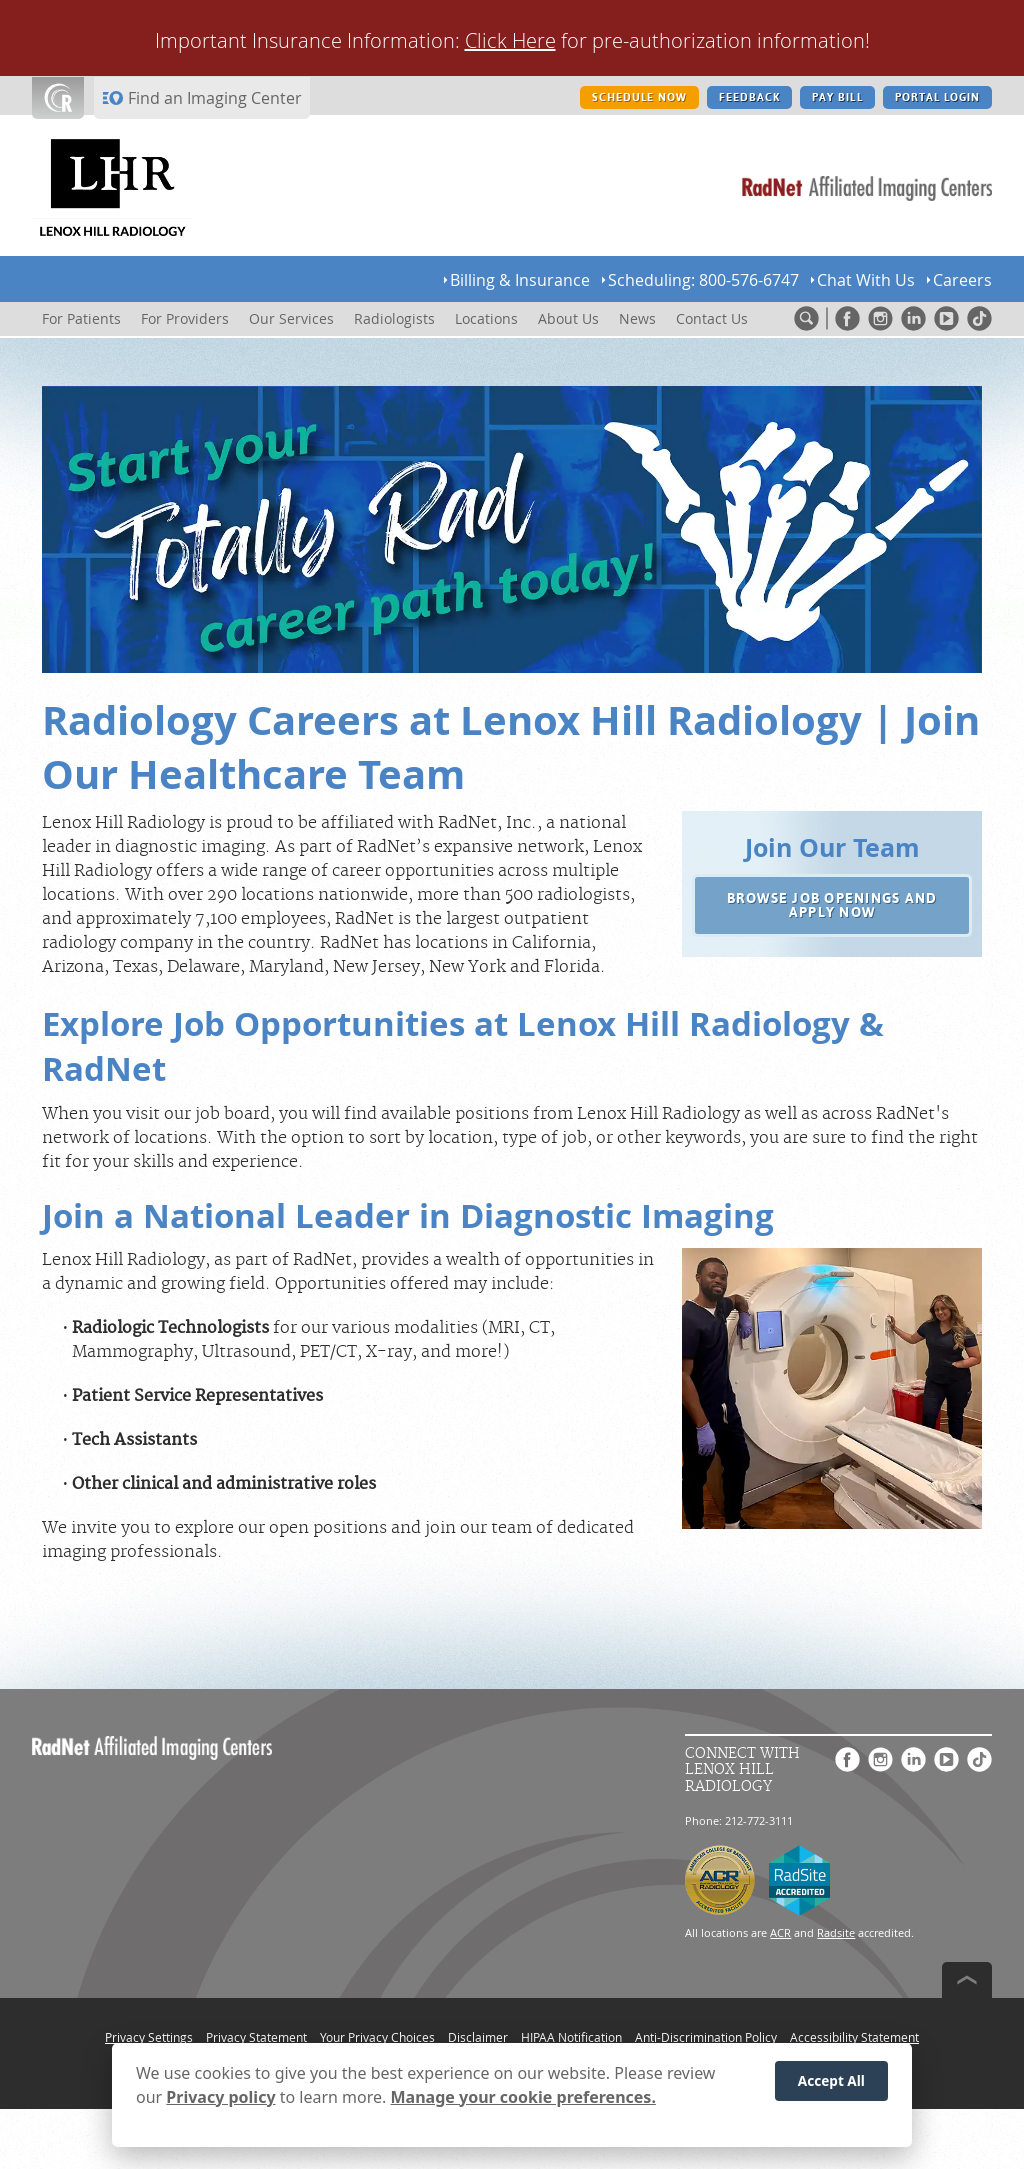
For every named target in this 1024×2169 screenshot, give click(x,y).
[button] (832, 905)
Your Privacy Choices (377, 2037)
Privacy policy (220, 2098)
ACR (780, 1932)
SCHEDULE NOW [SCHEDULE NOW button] (639, 97)
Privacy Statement (256, 2037)
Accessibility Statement (854, 2037)
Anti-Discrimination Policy (706, 2037)
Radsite (836, 1932)
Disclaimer (478, 2037)
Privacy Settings (149, 2037)
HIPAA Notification (571, 2037)
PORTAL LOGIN (937, 97)
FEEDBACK (749, 97)
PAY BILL (837, 97)
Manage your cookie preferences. (523, 2098)
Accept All (831, 2081)
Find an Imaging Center (215, 98)
